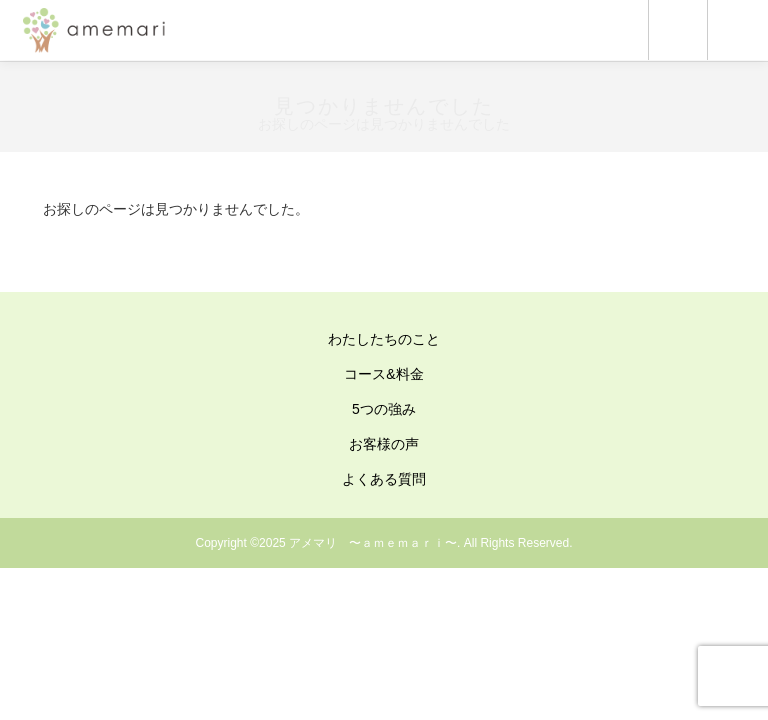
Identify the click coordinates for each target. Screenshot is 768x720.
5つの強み (384, 409)
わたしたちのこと (384, 339)
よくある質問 (384, 479)
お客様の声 (384, 444)
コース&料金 (383, 374)
